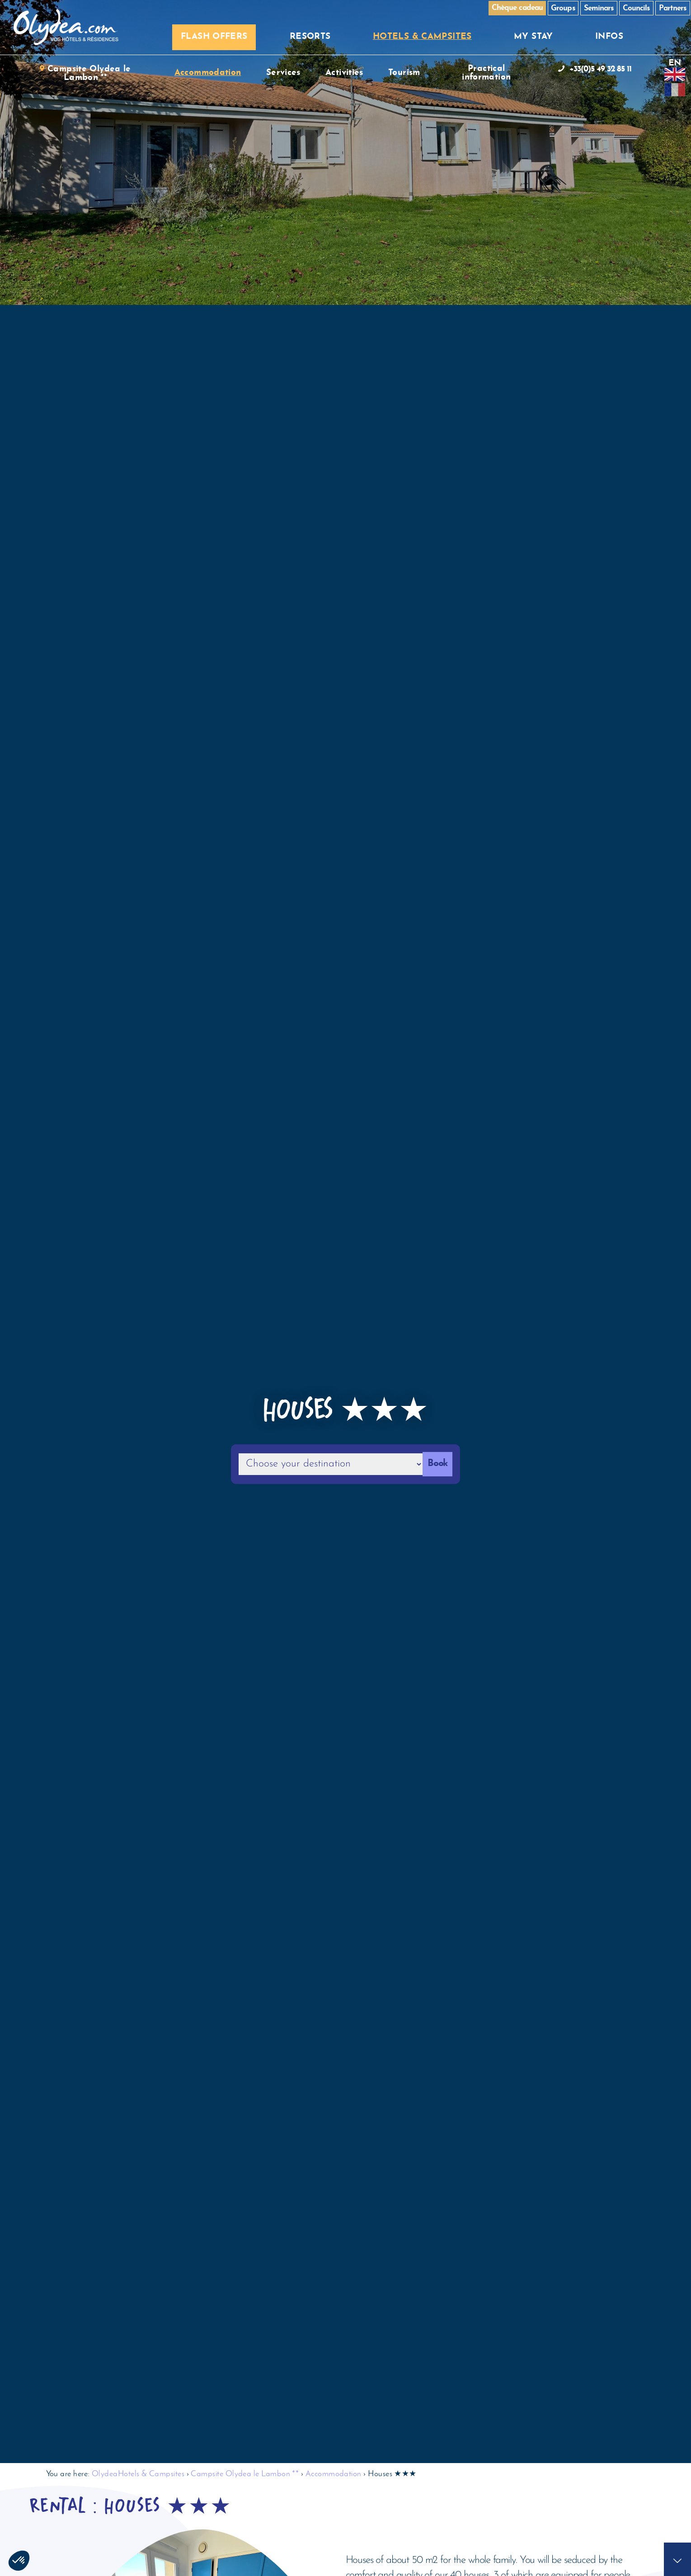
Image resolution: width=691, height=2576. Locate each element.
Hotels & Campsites (151, 2473)
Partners (672, 8)
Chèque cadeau (517, 8)
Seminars (599, 8)
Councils (636, 8)
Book (437, 1463)
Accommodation (334, 2473)
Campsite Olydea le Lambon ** (245, 2473)
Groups (563, 8)
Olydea (105, 2473)
